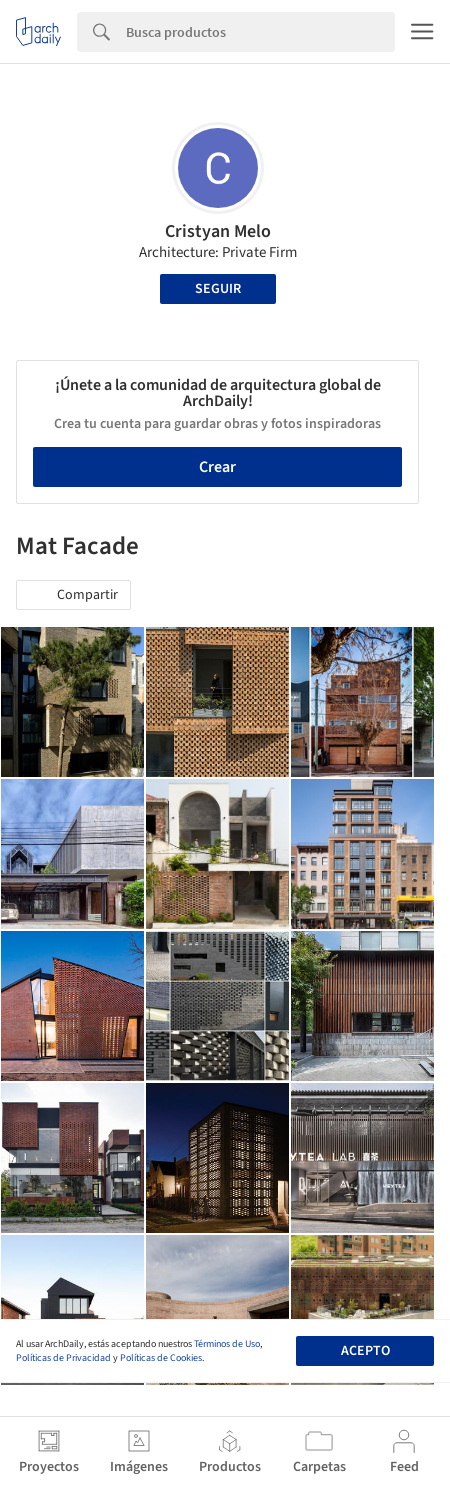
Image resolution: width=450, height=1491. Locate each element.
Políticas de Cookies (161, 1358)
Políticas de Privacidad (63, 1358)
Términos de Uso (227, 1344)
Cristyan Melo (218, 231)
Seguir (218, 289)
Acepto (365, 1351)
